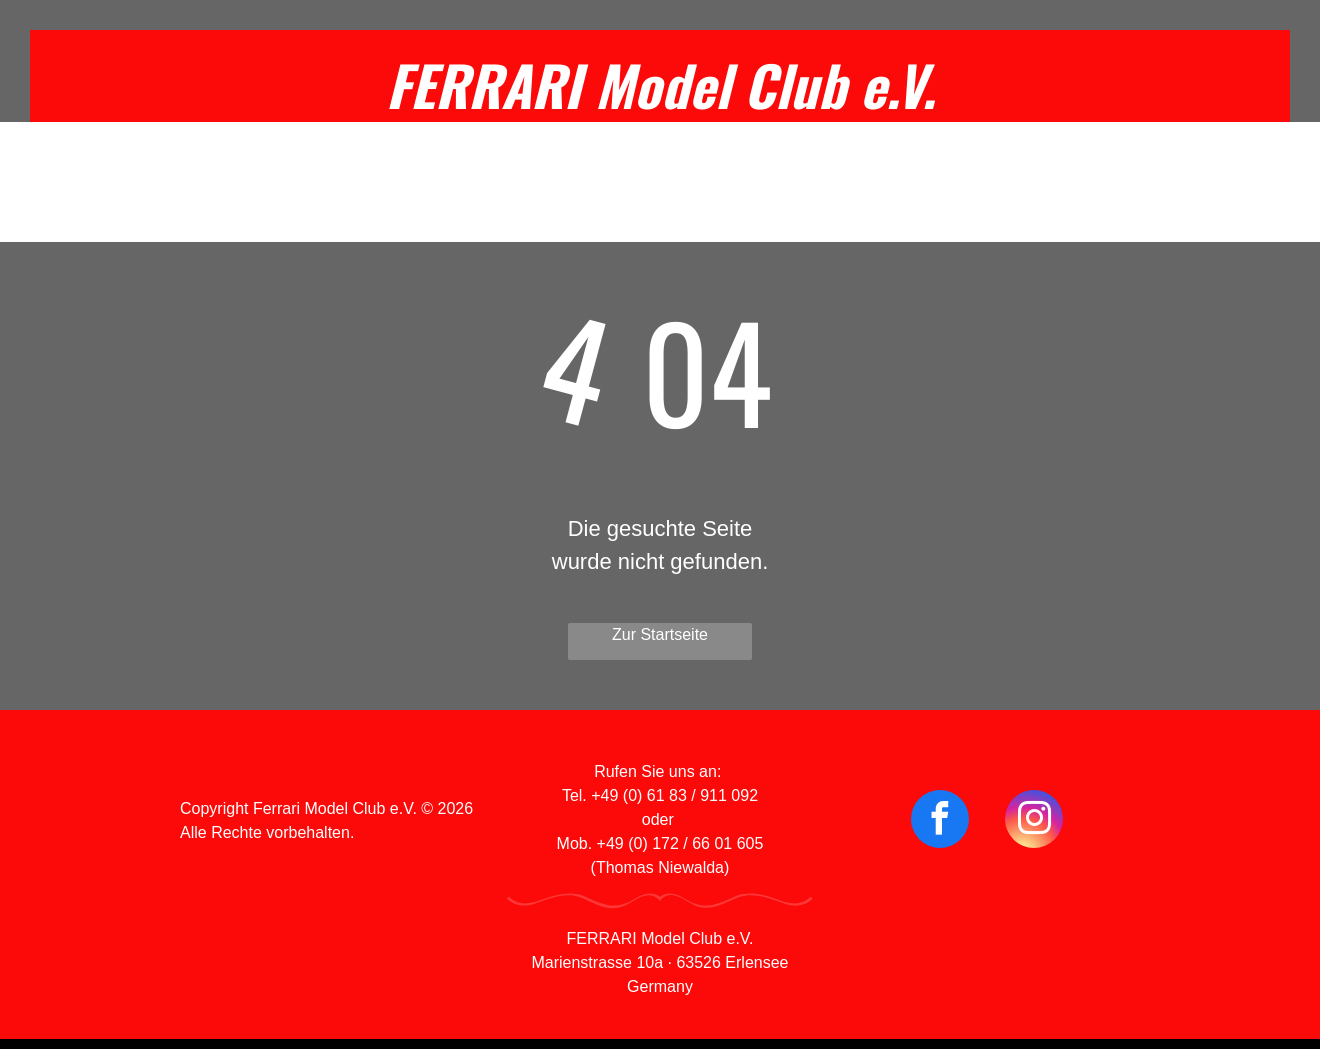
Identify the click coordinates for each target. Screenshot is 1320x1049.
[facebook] (940, 821)
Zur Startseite (660, 634)
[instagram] (1034, 821)
